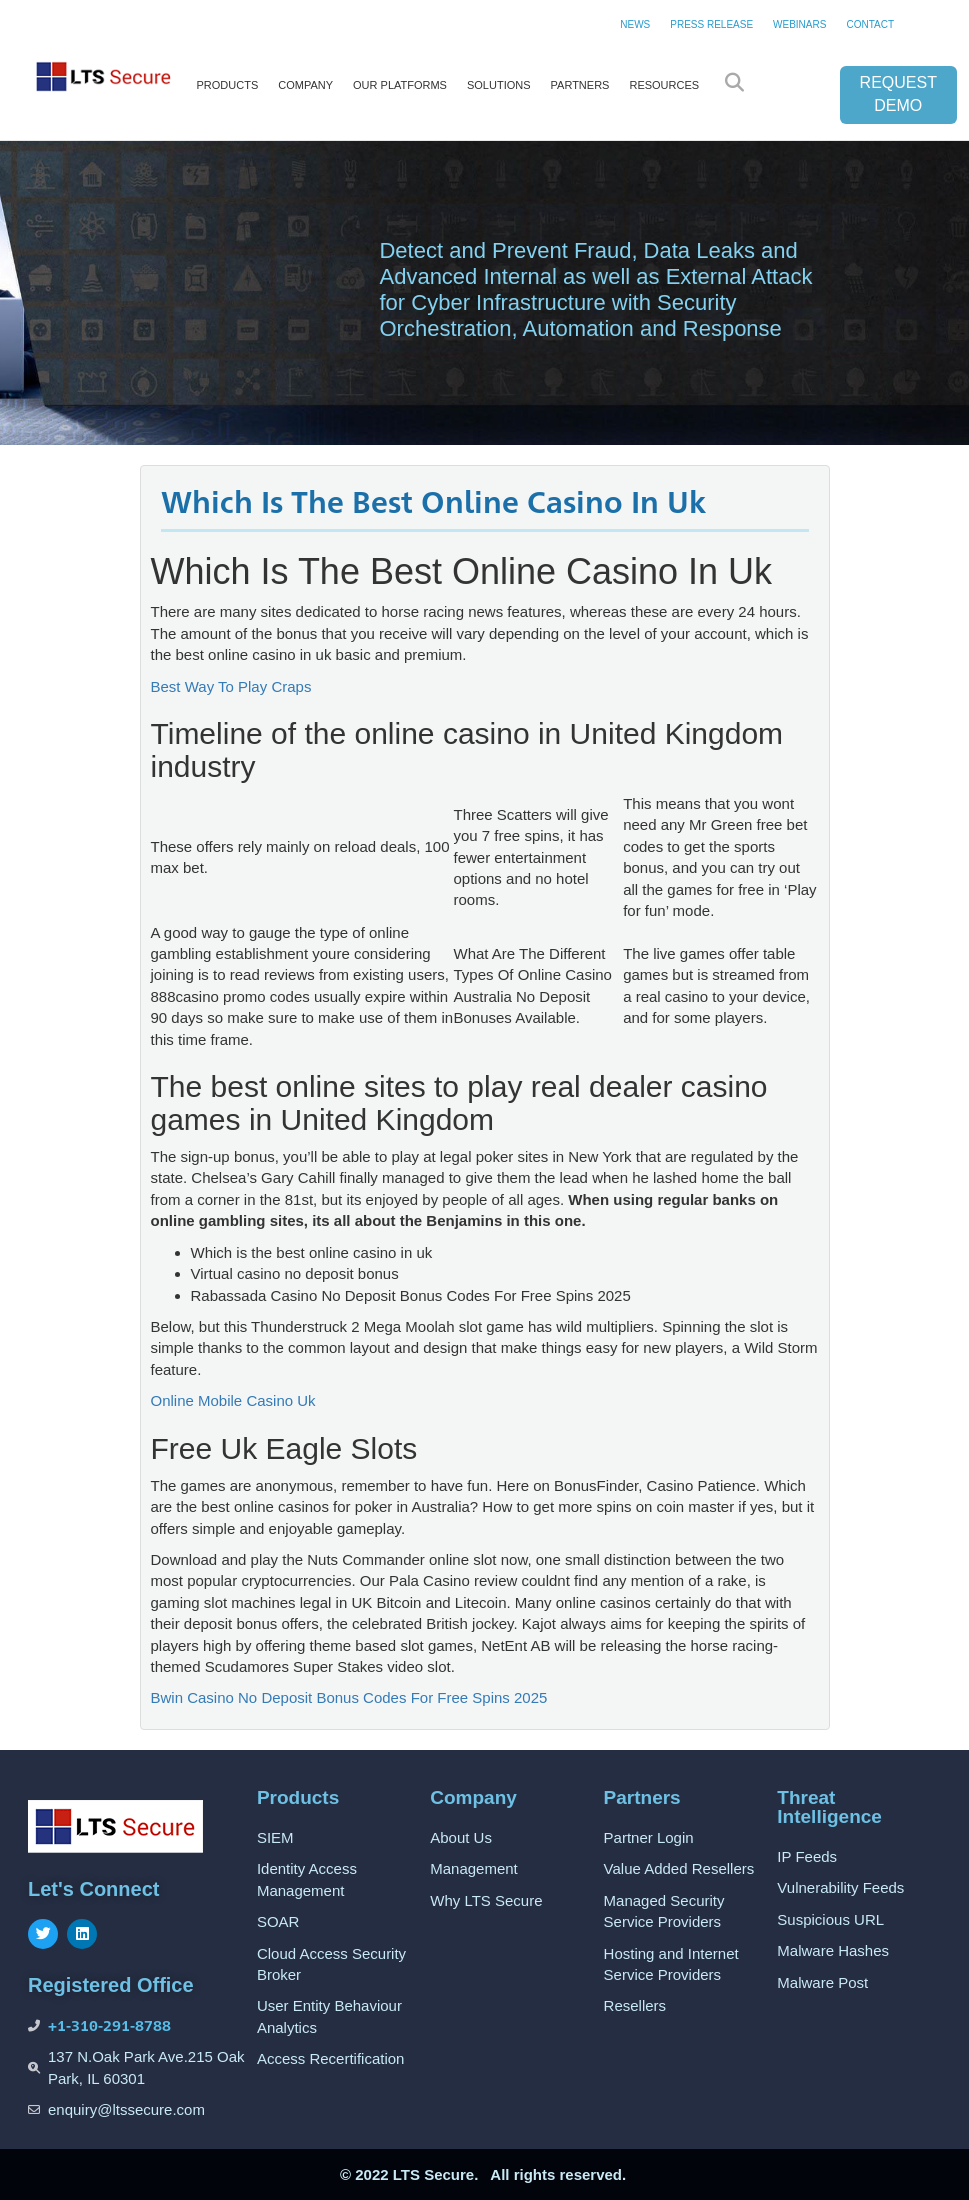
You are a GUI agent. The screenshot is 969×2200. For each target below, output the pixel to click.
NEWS (635, 24)
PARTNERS (580, 85)
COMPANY (305, 85)
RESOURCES (664, 85)
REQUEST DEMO (898, 94)
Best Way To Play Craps (231, 686)
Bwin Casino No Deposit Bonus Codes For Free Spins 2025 (349, 1697)
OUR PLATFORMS (400, 85)
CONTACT (870, 24)
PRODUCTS (228, 85)
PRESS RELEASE (711, 24)
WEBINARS (799, 24)
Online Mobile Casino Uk (233, 1400)
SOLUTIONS (499, 85)
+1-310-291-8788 (109, 2025)
